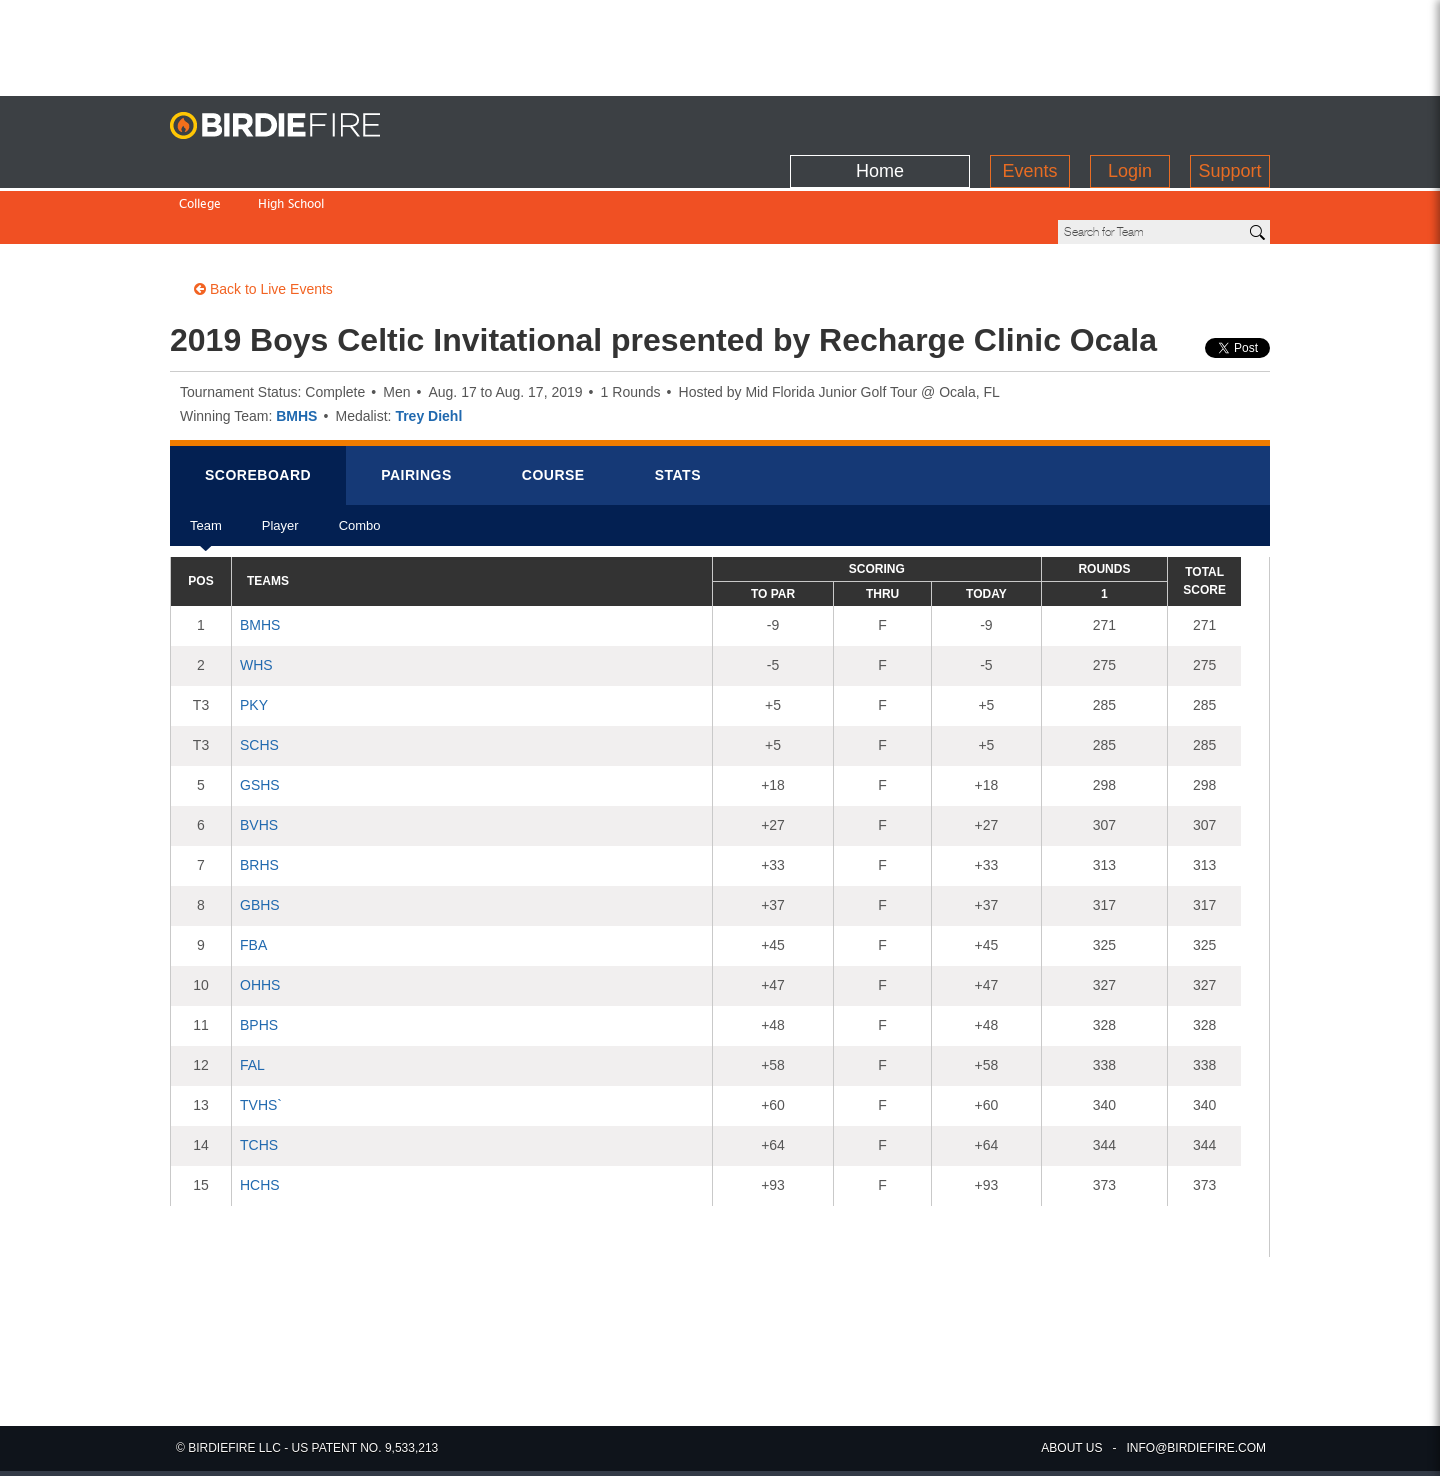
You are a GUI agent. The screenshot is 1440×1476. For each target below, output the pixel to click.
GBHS (260, 837)
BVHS (259, 757)
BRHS (259, 797)
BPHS (259, 957)
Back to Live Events (263, 221)
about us (1071, 1448)
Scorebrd (258, 407)
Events (1029, 121)
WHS (256, 597)
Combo (360, 464)
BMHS (296, 348)
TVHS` (261, 1037)
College (200, 163)
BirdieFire (295, 126)
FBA (253, 877)
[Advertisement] (720, 45)
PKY (254, 637)
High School (291, 163)
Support (1229, 121)
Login (1130, 121)
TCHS (259, 1077)
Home (880, 121)
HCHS (260, 1117)
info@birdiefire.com (1196, 1448)
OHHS (260, 917)
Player (280, 464)
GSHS (260, 717)
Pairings (416, 407)
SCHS (259, 677)
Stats (678, 407)
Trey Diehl (428, 348)
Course (553, 407)
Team (206, 464)
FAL (252, 997)
